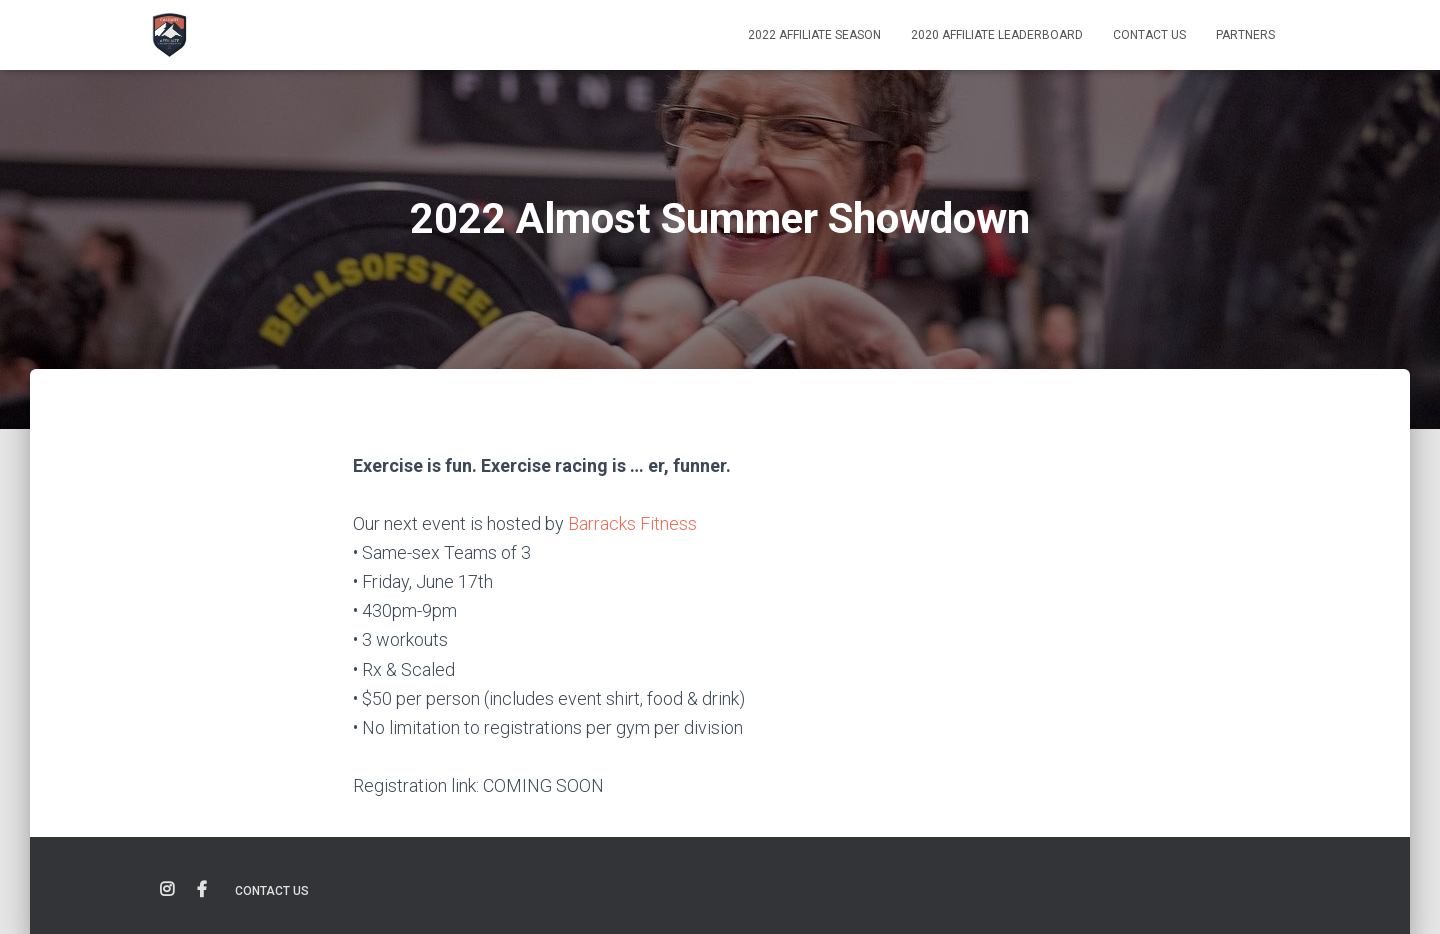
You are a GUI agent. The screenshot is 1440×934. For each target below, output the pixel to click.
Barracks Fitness (632, 523)
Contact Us (1149, 35)
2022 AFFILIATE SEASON (814, 35)
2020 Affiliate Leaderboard (997, 35)
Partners (1245, 35)
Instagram (167, 890)
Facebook (202, 890)
